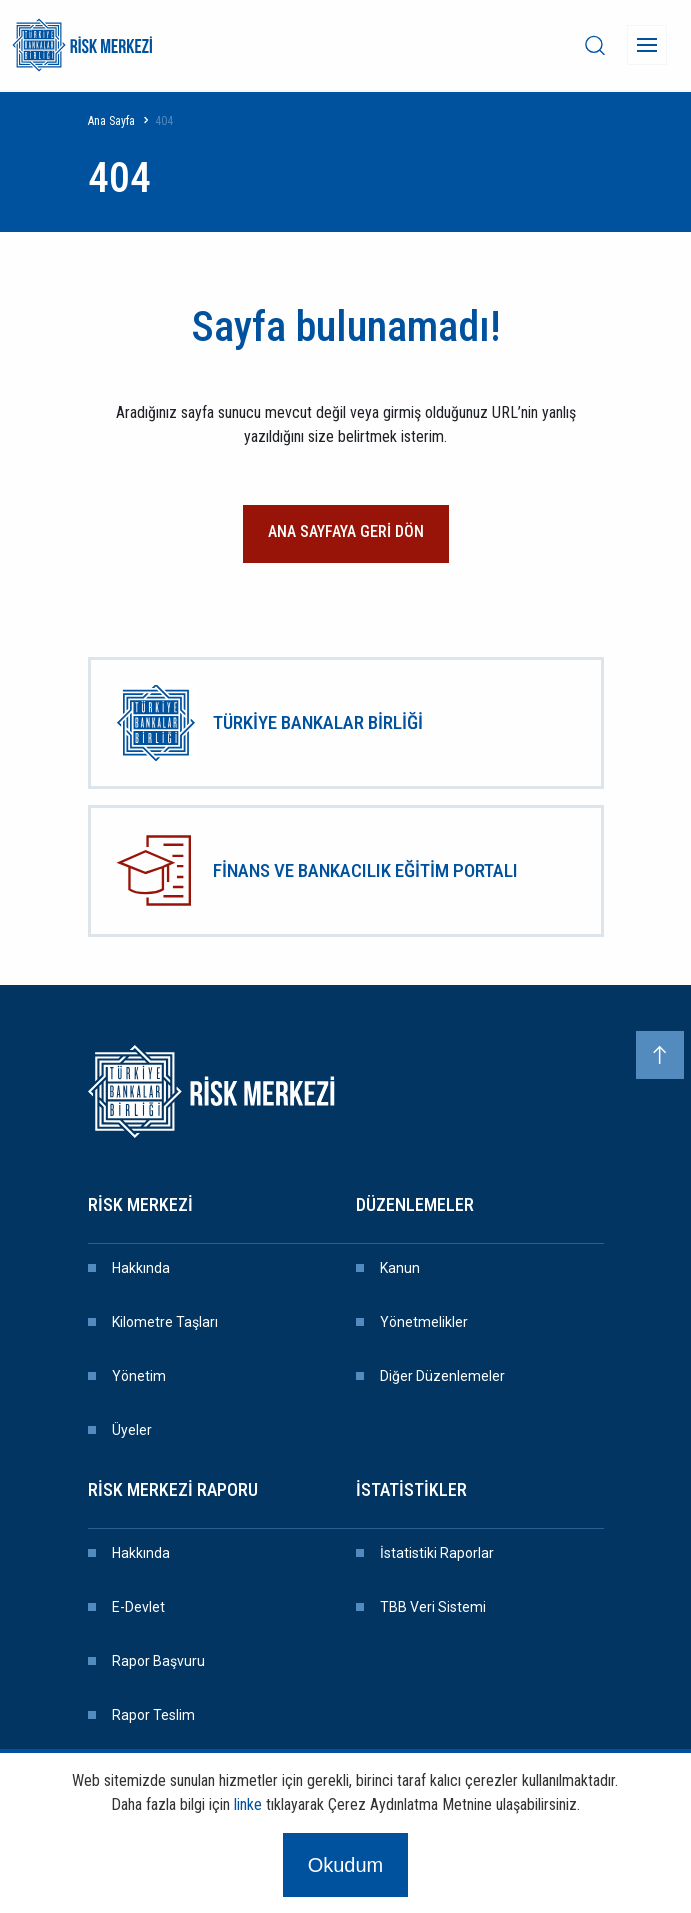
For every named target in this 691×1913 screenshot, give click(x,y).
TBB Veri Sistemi (433, 1607)
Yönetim (139, 1376)
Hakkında (141, 1268)
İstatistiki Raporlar (437, 1553)
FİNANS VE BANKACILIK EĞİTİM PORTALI (365, 870)
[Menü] (647, 45)
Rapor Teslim (153, 1715)
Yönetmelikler (424, 1322)
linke (248, 1804)
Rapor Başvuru (158, 1661)
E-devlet (138, 1607)
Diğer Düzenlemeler (442, 1376)
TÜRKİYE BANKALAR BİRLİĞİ (318, 722)
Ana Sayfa (111, 121)
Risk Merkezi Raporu (173, 1489)
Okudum (346, 1865)
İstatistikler (411, 1489)
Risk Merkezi (140, 1204)
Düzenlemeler (415, 1204)
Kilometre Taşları (165, 1322)
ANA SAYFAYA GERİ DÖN (346, 531)
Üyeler (132, 1430)
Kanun (400, 1268)
